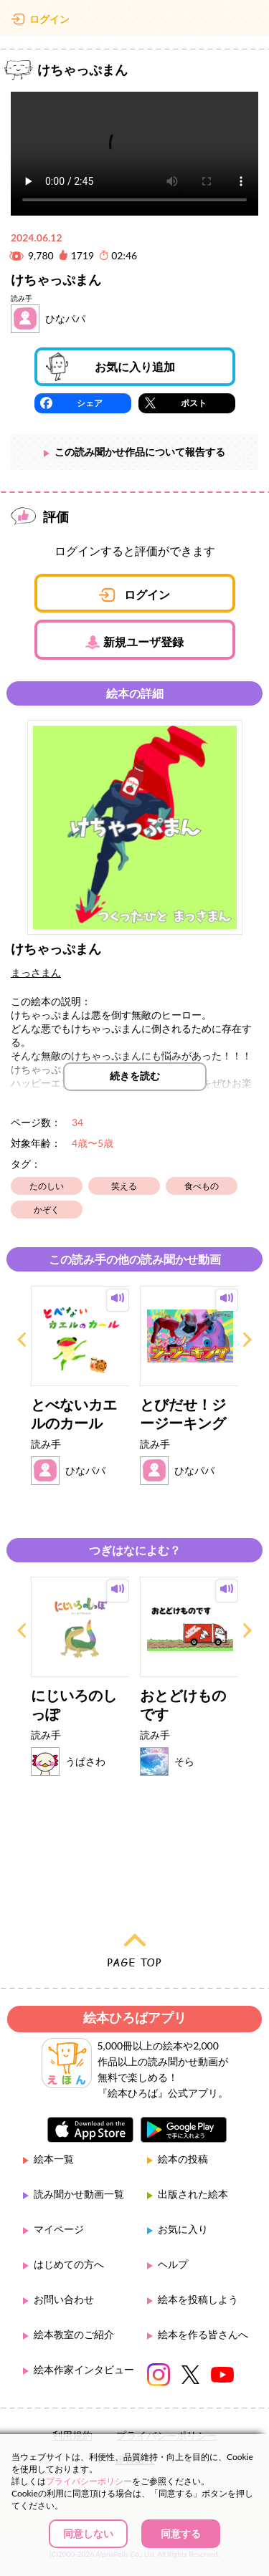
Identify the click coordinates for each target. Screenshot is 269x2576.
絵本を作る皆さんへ (203, 2334)
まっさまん (36, 972)
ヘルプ (173, 2264)
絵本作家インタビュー (84, 2369)
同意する (181, 2533)
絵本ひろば (135, 21)
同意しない (88, 2533)
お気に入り (183, 2229)
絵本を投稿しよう (198, 2299)
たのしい (46, 1186)
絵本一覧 (54, 2159)
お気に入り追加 (135, 366)
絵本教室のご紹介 (74, 2334)
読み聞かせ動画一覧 (79, 2194)
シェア (90, 403)
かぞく (47, 1209)
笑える (124, 1186)
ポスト (194, 403)
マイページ (59, 2229)
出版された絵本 (193, 2194)
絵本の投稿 (183, 2159)
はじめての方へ (69, 2264)
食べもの (201, 1186)
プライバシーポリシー (89, 2481)
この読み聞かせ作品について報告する (140, 452)
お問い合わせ (64, 2299)
